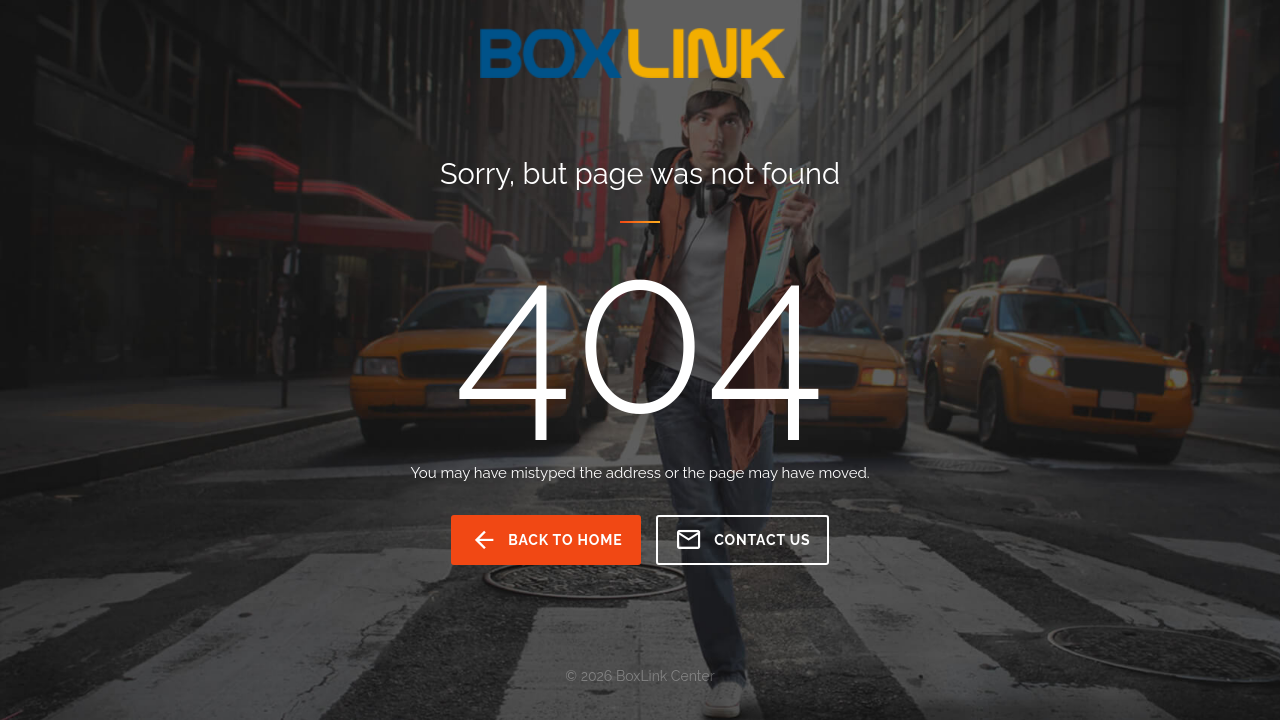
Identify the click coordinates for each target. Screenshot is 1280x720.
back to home (546, 540)
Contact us (742, 540)
